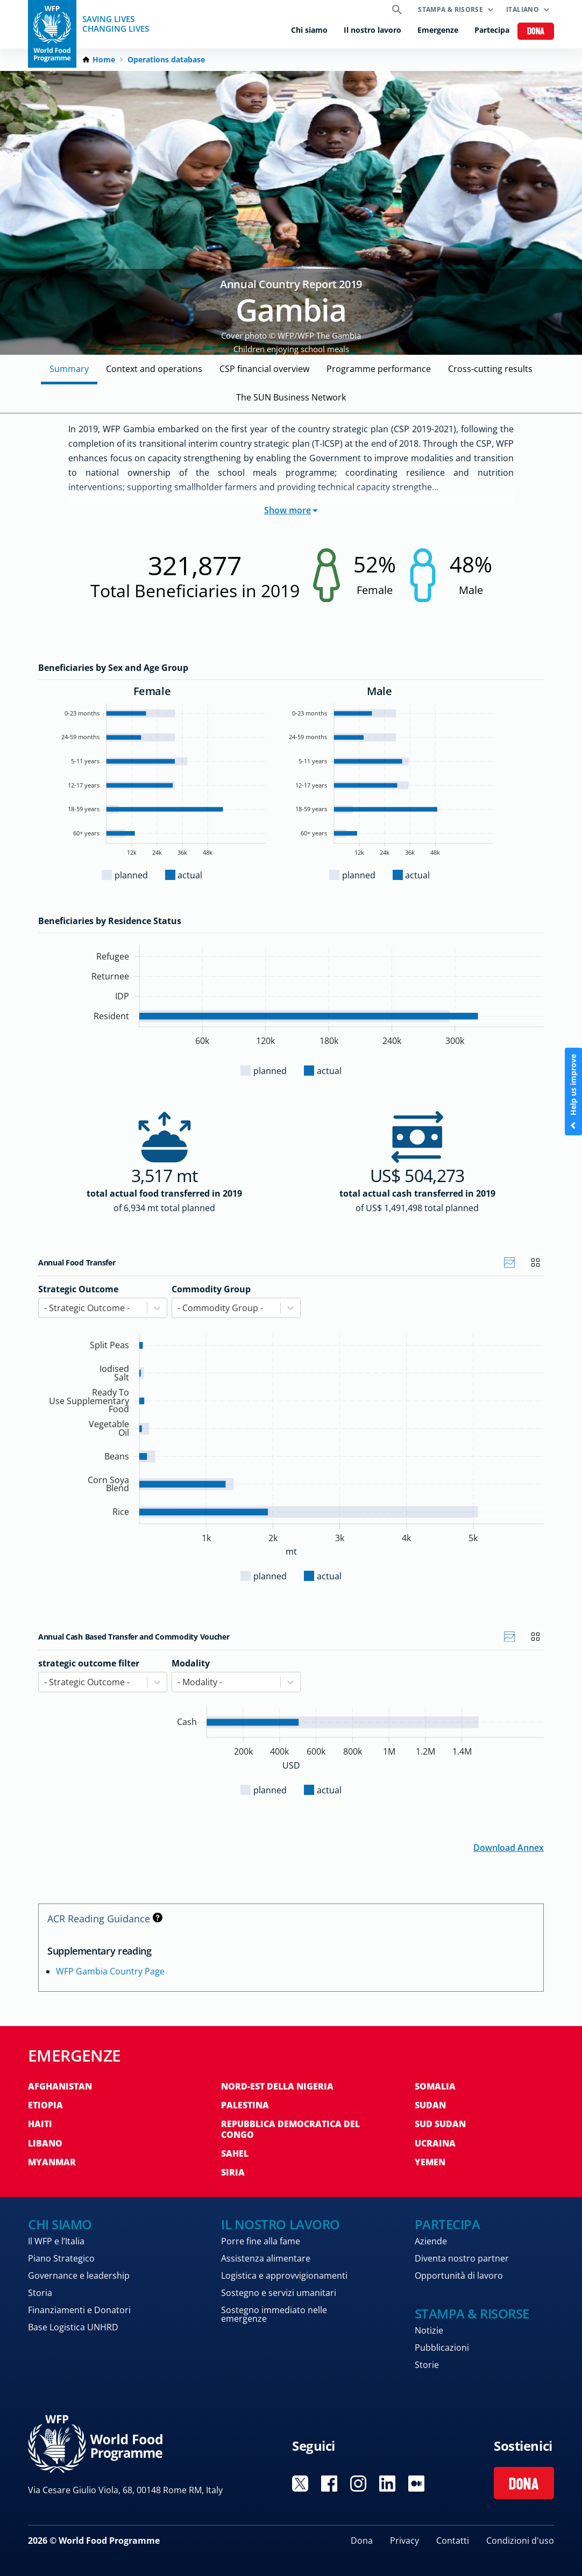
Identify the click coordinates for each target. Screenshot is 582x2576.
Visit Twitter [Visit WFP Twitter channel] (300, 2483)
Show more (291, 510)
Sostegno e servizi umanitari (278, 2293)
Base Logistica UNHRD (73, 2327)
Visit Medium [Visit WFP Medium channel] (416, 2483)
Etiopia (45, 2105)
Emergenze (437, 30)
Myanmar (52, 2162)
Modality (191, 1663)
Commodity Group (211, 1289)
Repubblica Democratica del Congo (290, 2129)
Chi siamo (309, 30)
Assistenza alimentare (265, 2258)
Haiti (40, 2124)
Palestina (245, 2105)
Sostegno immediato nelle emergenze (274, 2314)
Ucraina (435, 2143)
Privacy (404, 2540)
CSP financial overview (264, 369)
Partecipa (491, 30)
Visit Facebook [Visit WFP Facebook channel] (329, 2483)
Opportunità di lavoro (459, 2275)
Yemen (430, 2162)
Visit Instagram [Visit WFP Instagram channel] (358, 2483)
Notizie (429, 2330)
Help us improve (573, 1091)
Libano (45, 2143)
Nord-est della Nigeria (277, 2086)
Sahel (235, 2153)
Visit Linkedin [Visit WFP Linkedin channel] (387, 2483)
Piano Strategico (61, 2258)
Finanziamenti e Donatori (79, 2310)
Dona (536, 32)
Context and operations (154, 369)
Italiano (522, 9)
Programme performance (379, 369)
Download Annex (508, 1847)
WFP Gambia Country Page (110, 1971)
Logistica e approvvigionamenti (284, 2275)
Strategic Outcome (78, 1289)
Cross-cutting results (490, 369)
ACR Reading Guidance (104, 1918)
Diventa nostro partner (462, 2258)
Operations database (166, 60)
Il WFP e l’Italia (56, 2241)
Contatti (452, 2540)
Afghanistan (60, 2086)
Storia (40, 2293)
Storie (427, 2365)
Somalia (435, 2086)
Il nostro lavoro (372, 30)
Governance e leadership (79, 2275)
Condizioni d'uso (520, 2540)
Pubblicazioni (442, 2347)
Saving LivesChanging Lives (115, 24)
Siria (233, 2172)
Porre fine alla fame (260, 2241)
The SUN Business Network (291, 397)
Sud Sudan (440, 2124)
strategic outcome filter (88, 1663)
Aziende (431, 2241)
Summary (69, 369)
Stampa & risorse (450, 9)
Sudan (430, 2105)
